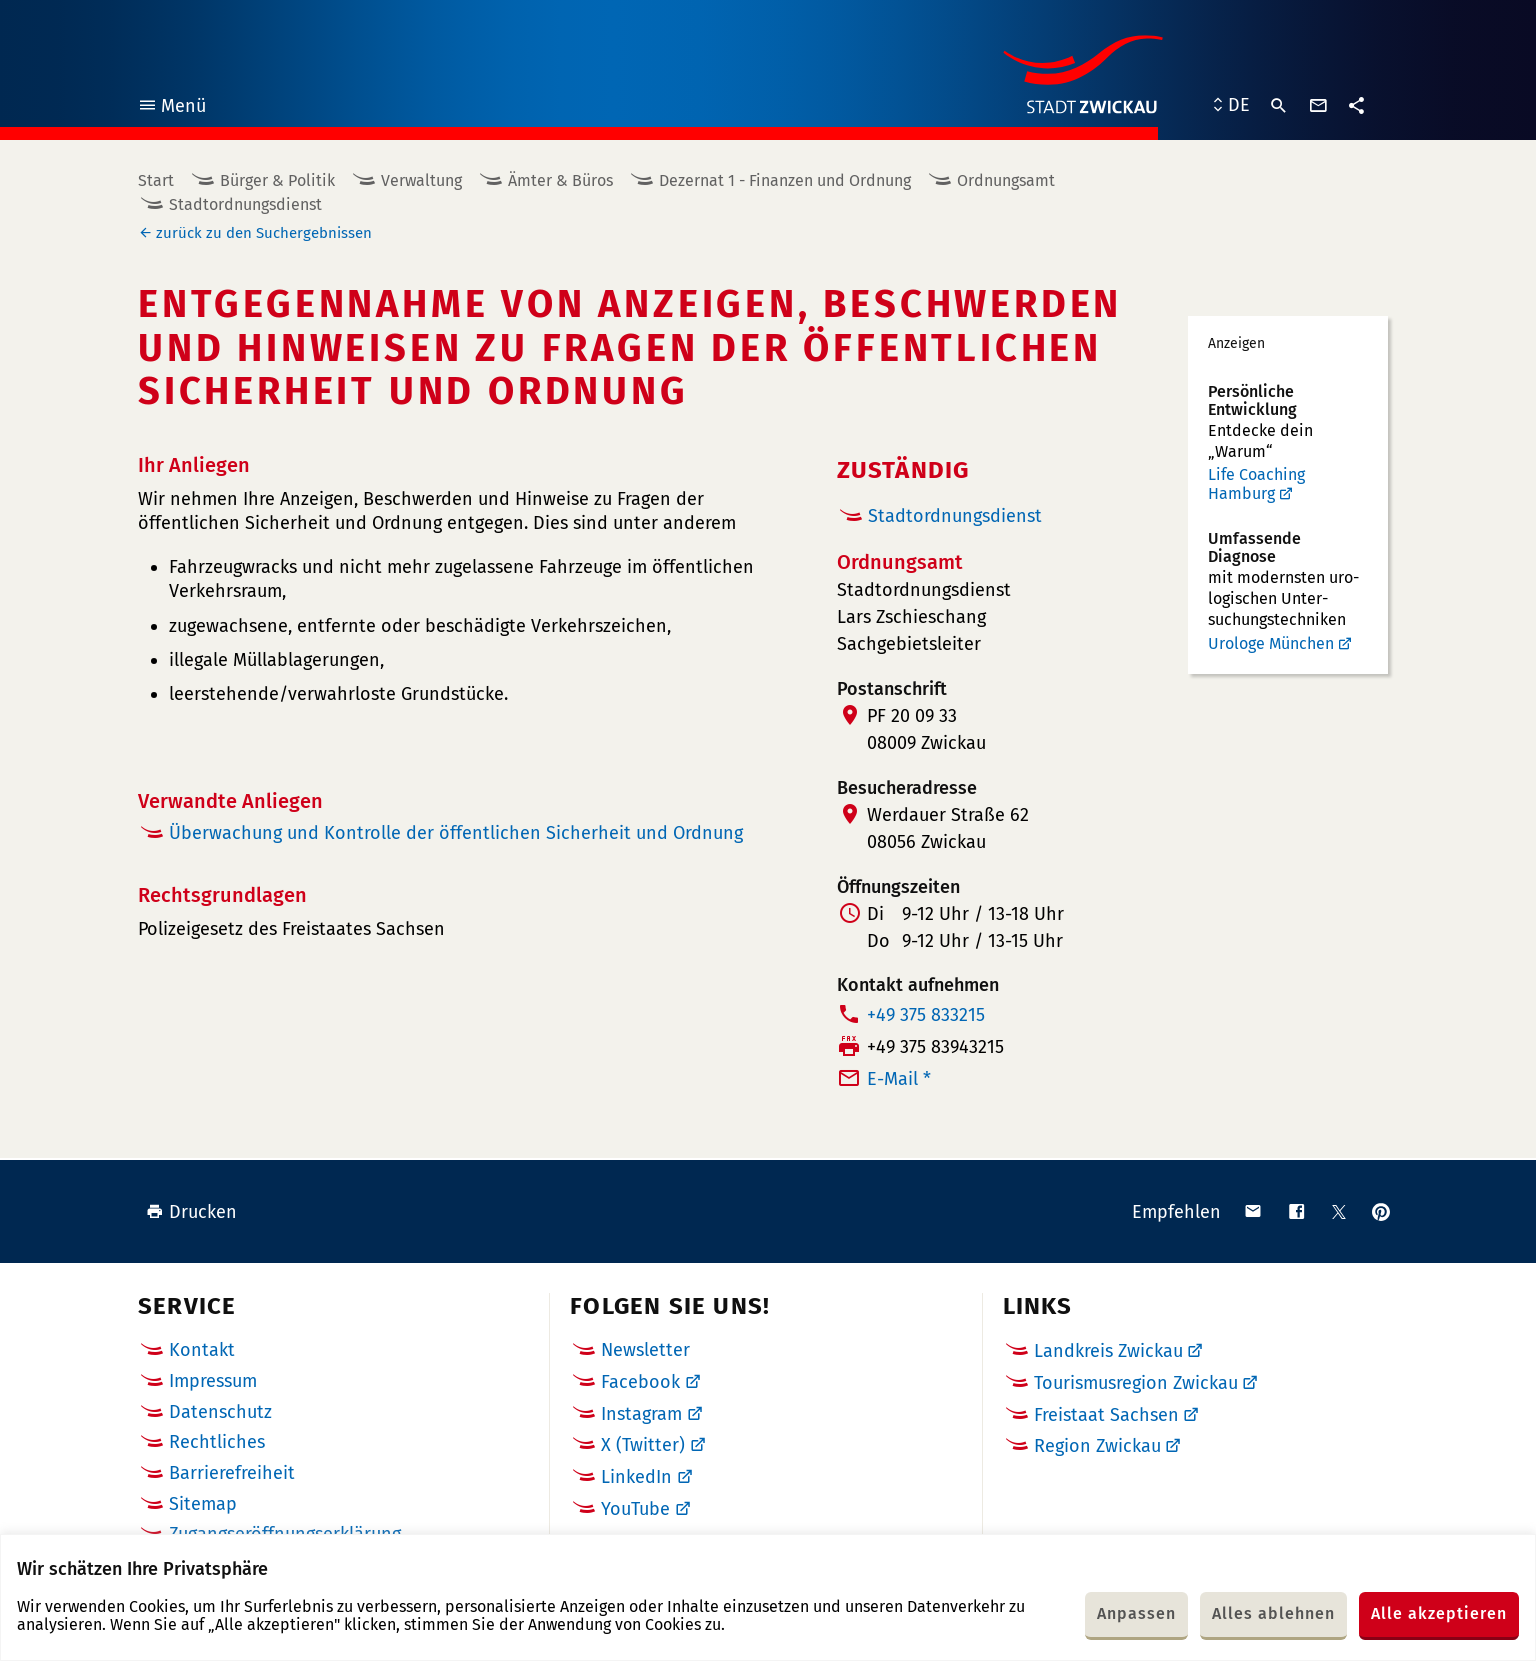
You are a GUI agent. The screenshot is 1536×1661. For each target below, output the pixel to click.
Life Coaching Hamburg (1256, 484)
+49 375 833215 (926, 1015)
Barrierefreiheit (232, 1473)
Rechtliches (217, 1442)
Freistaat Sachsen (1106, 1415)
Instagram (641, 1414)
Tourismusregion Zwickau (1136, 1383)
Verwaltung (421, 180)
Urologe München (1271, 643)
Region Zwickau (1097, 1446)
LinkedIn (636, 1477)
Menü (171, 108)
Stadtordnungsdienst (245, 204)
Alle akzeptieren (1439, 1613)
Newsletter (645, 1350)
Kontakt (202, 1350)
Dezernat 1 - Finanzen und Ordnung (785, 180)
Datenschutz (220, 1412)
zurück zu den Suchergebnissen (264, 233)
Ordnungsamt (1006, 180)
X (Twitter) (643, 1445)
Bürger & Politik (277, 180)
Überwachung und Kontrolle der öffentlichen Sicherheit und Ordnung (456, 833)
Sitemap (203, 1504)
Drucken (191, 1212)
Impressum (213, 1381)
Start (156, 180)
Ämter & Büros (560, 180)
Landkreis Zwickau (1108, 1351)
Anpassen (1136, 1613)
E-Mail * (899, 1079)
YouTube (635, 1509)
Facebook (640, 1382)
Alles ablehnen (1273, 1613)
